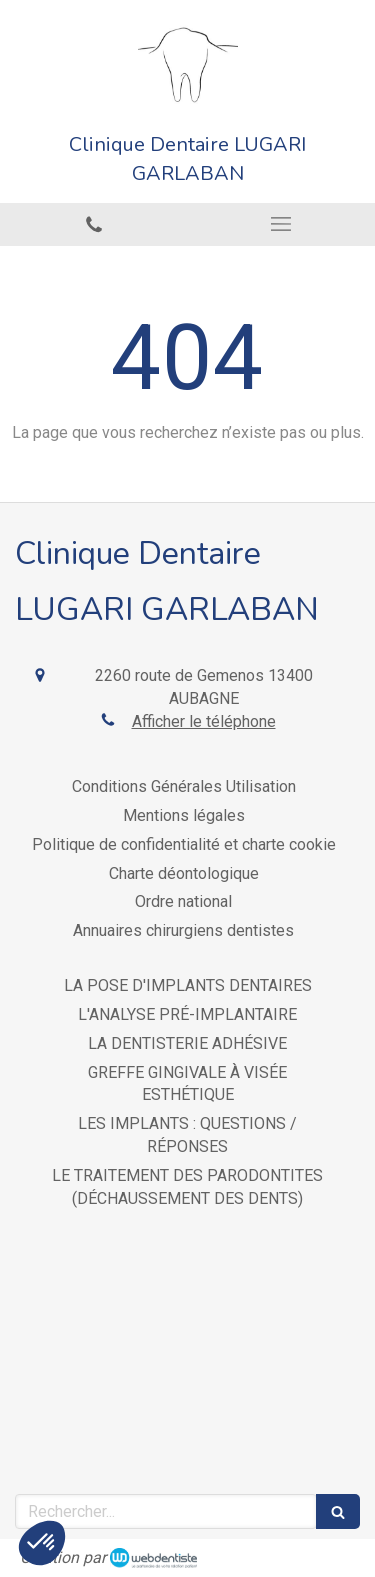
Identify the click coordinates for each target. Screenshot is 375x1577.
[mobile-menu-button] (282, 224)
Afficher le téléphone (204, 721)
